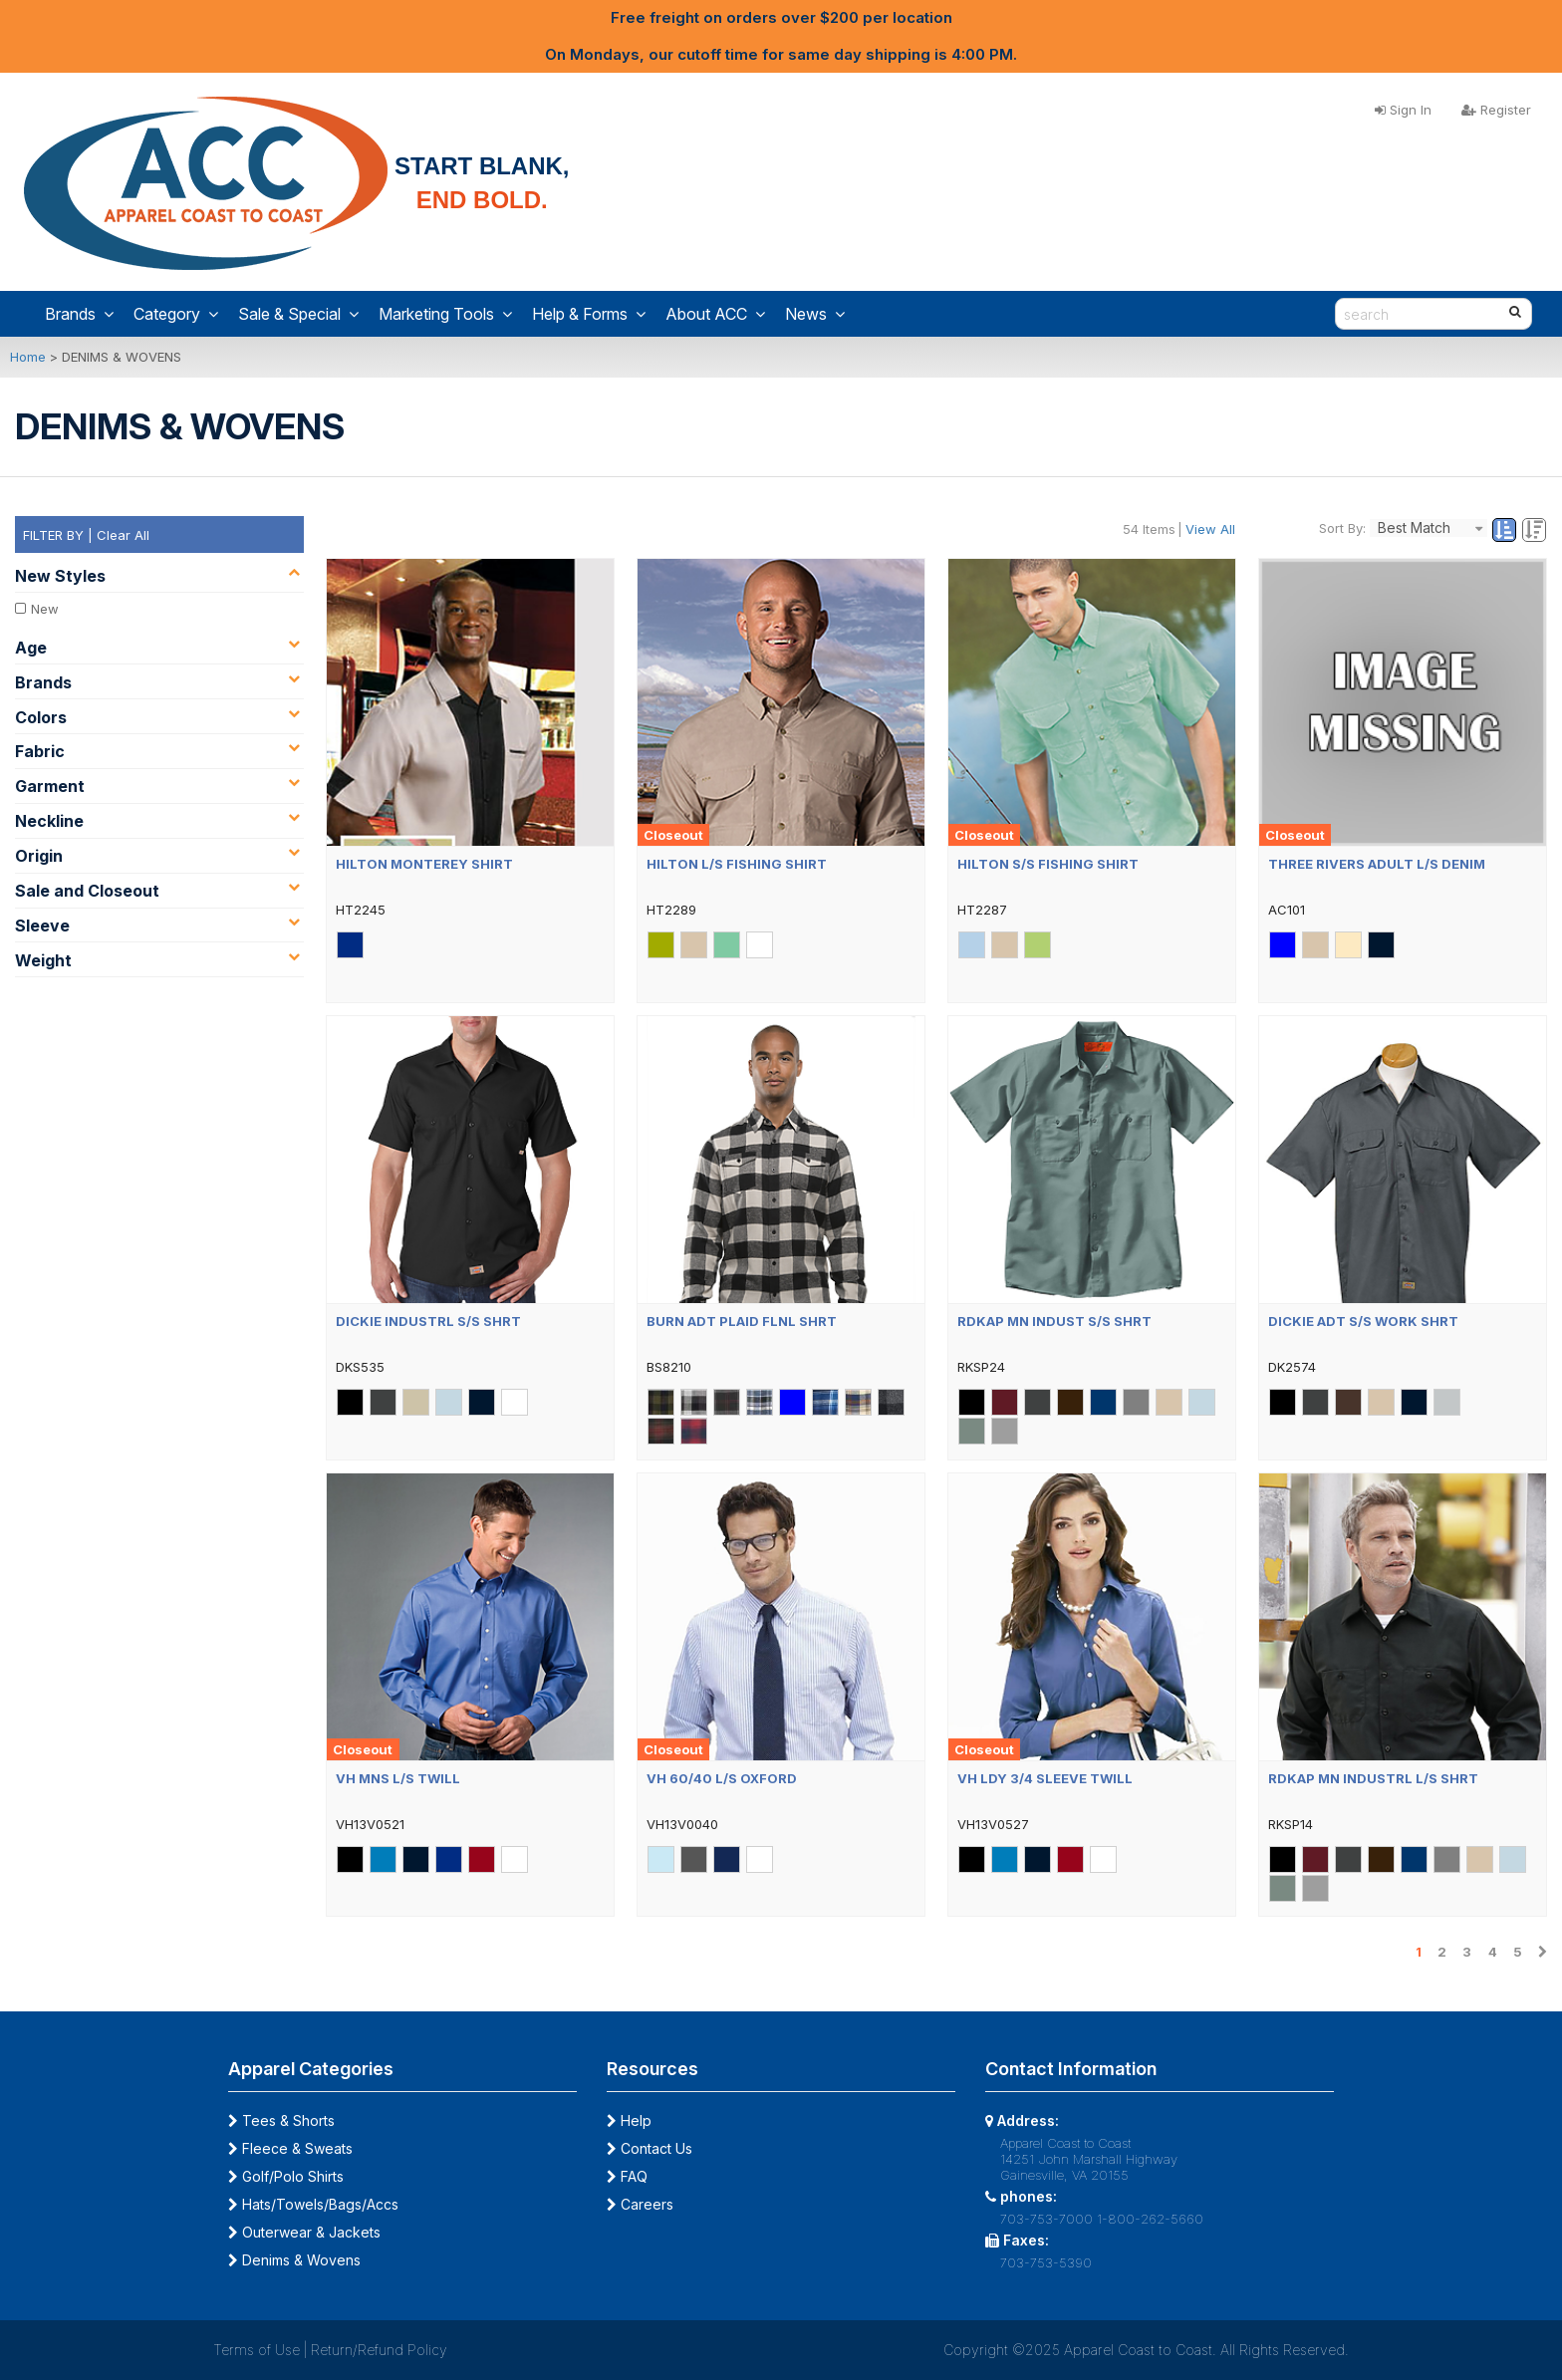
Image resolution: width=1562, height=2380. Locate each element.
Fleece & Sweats (290, 2148)
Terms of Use (256, 2349)
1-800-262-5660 (1150, 2219)
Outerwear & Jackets (304, 2232)
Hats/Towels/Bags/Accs (313, 2204)
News (815, 314)
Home (28, 357)
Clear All (123, 535)
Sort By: (1342, 528)
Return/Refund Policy (379, 2349)
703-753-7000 (1046, 2219)
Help (629, 2120)
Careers (640, 2204)
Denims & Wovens (294, 2259)
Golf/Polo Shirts (286, 2176)
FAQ (627, 2176)
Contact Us (649, 2148)
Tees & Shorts (281, 2120)
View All (1210, 529)
